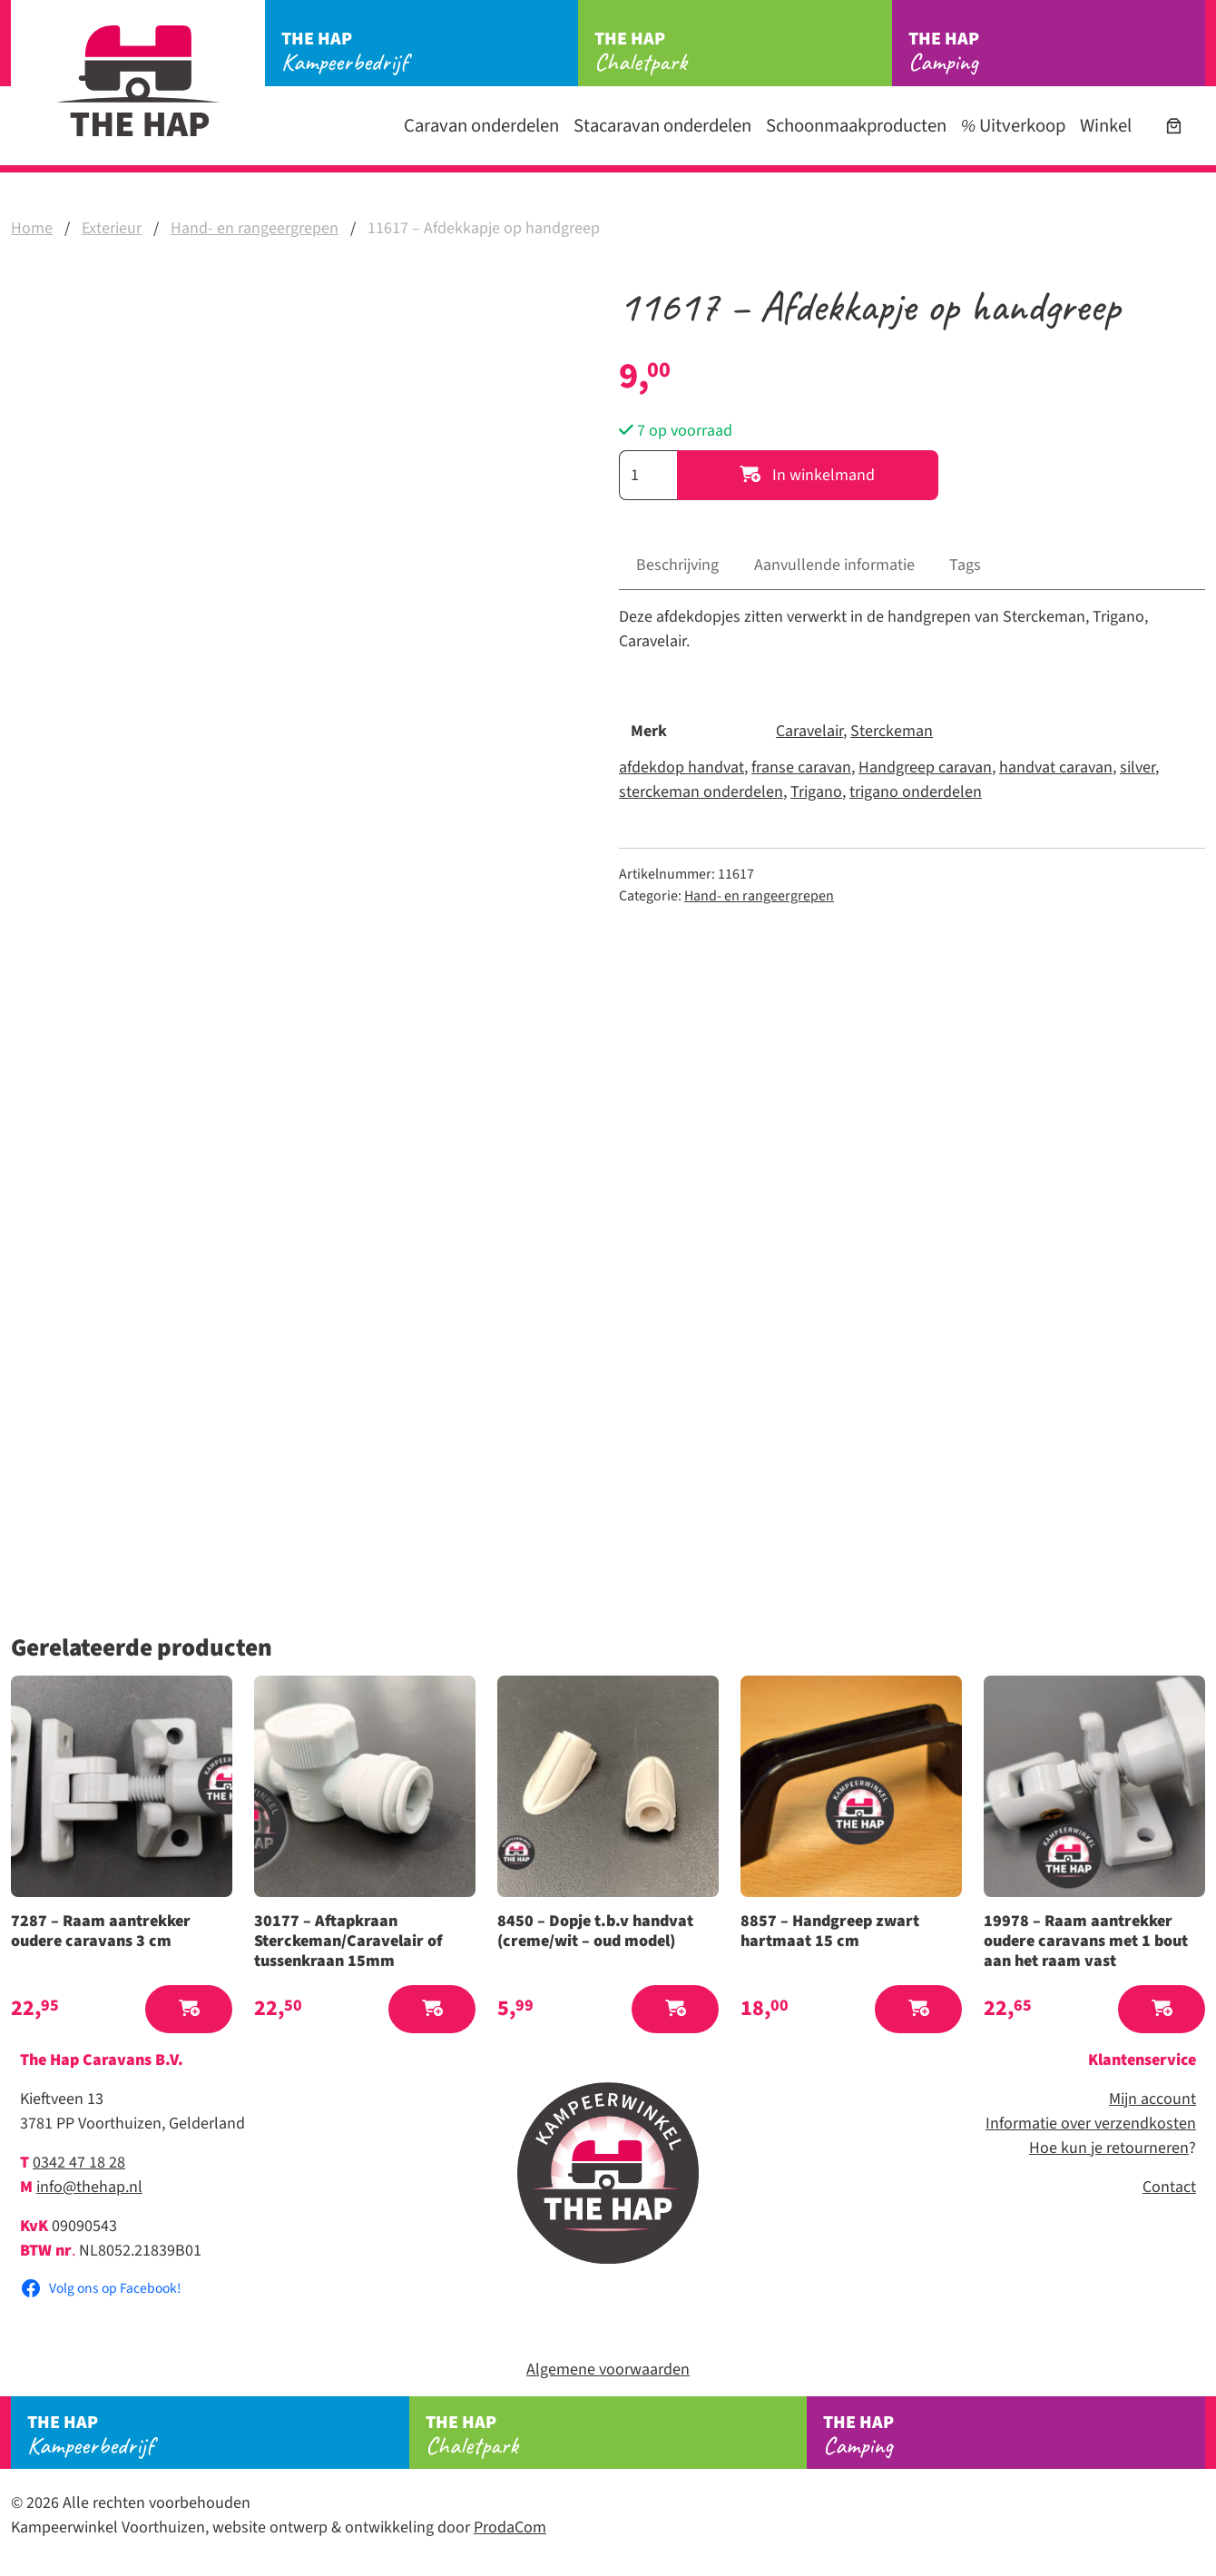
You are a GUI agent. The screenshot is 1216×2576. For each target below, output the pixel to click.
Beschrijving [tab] (677, 565)
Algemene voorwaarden (608, 2369)
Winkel (1106, 126)
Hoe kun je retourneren (1109, 2148)
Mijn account (1152, 2099)
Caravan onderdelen (481, 126)
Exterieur (112, 228)
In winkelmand (807, 475)
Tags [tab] (965, 565)
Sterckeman (891, 731)
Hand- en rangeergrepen (254, 228)
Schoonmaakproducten (856, 126)
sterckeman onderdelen (701, 792)
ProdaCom (510, 2527)
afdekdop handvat (681, 767)
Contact (1169, 2187)
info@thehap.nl (89, 2187)
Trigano (816, 792)
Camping (1056, 51)
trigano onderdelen (915, 792)
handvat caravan (1056, 767)
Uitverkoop (1013, 126)
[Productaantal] (648, 475)
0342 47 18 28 (79, 2162)
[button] (188, 2009)
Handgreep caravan (925, 767)
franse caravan (801, 767)
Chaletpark (742, 51)
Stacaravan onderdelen (662, 126)
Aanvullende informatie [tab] (834, 565)
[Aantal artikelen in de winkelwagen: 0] (1173, 125)
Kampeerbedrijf (429, 51)
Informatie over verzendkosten (1091, 2123)
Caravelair (809, 731)
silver (1137, 767)
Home (32, 228)
